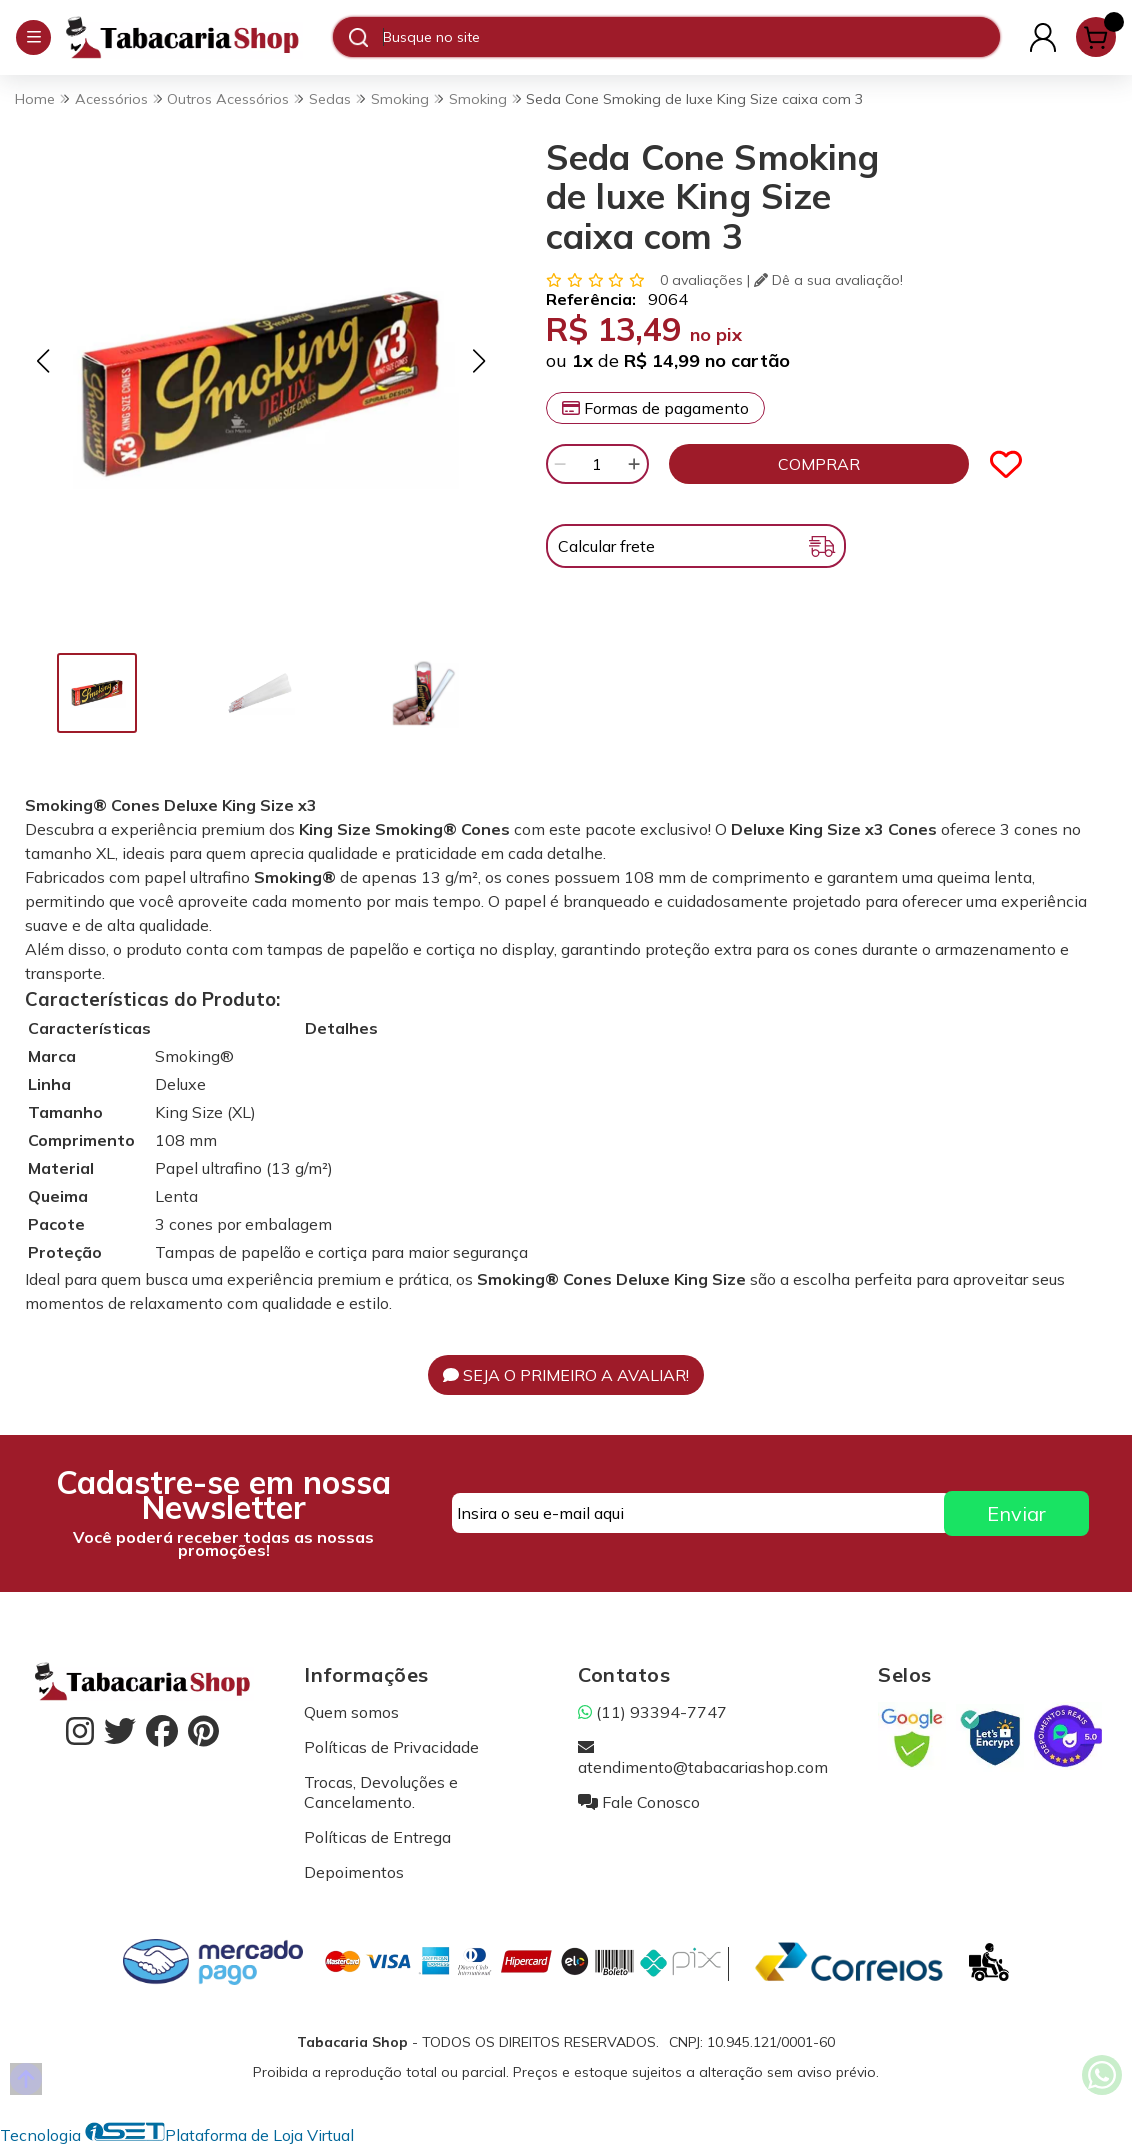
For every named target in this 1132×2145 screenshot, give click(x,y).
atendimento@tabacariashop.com (703, 1757)
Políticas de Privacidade (391, 1747)
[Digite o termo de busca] (691, 37)
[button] (42, 361)
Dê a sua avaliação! (828, 280)
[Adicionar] (634, 464)
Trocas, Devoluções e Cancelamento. (381, 1792)
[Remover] (560, 464)
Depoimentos (354, 1872)
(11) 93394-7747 (652, 1712)
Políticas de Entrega (377, 1837)
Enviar (1016, 1513)
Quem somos (351, 1712)
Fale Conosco (639, 1802)
